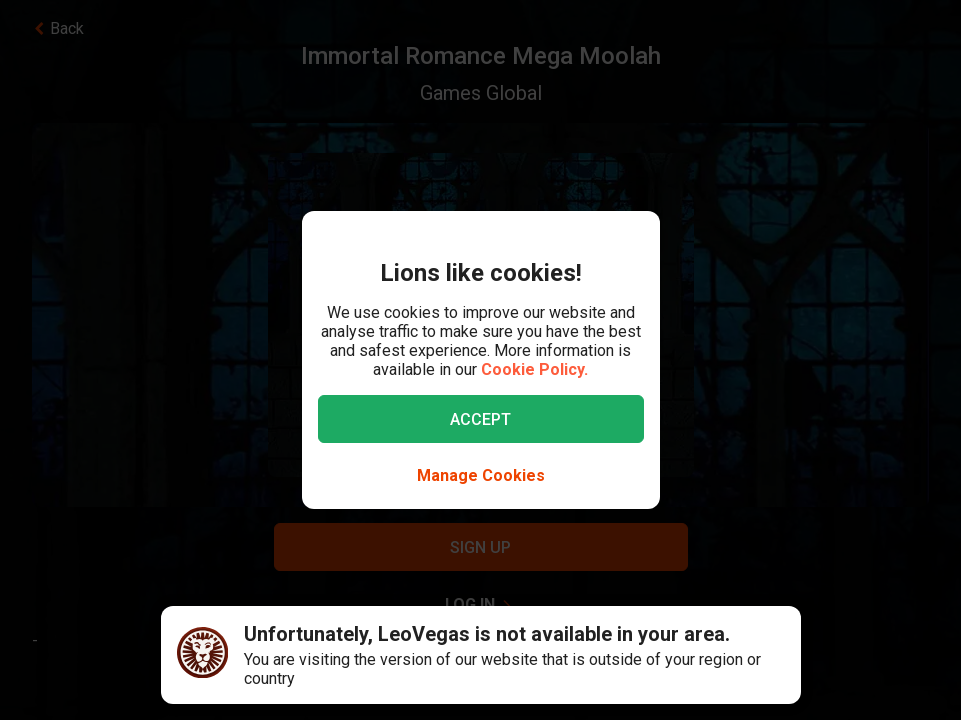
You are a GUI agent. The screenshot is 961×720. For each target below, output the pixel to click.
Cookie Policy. (534, 369)
